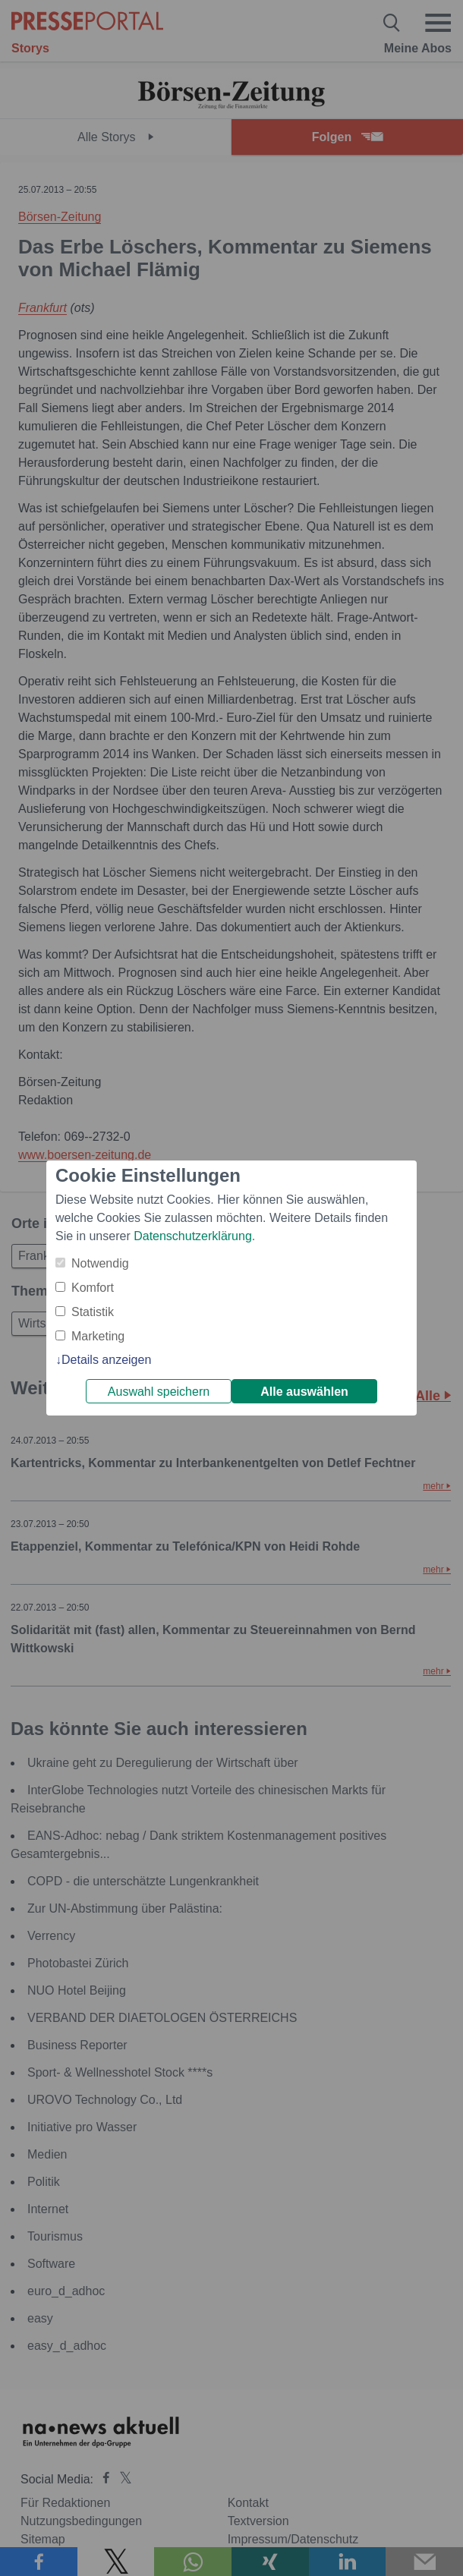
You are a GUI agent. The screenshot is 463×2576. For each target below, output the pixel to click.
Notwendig (100, 1263)
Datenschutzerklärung (193, 1236)
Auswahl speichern (158, 1391)
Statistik (92, 1311)
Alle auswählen (304, 1391)
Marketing (97, 1336)
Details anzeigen (106, 1359)
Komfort (92, 1287)
